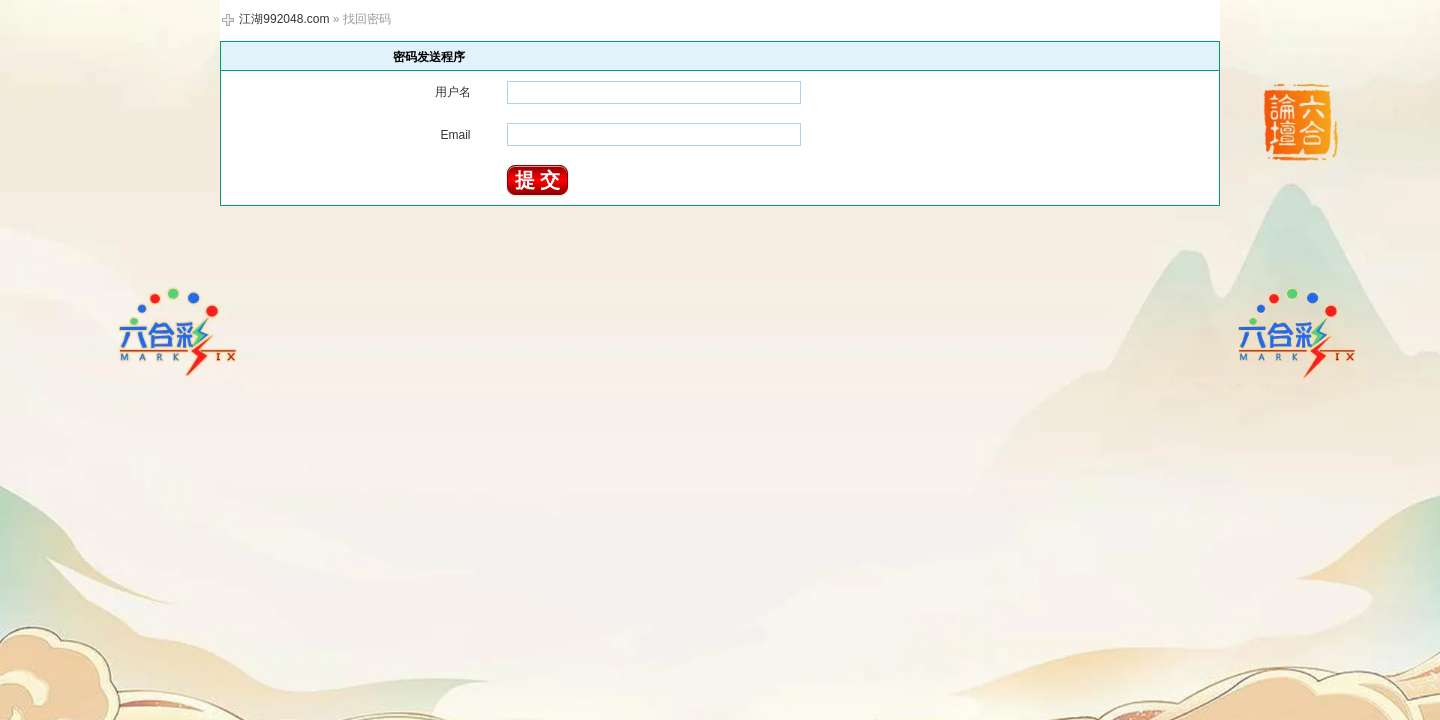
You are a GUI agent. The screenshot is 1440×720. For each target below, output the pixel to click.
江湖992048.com (284, 19)
